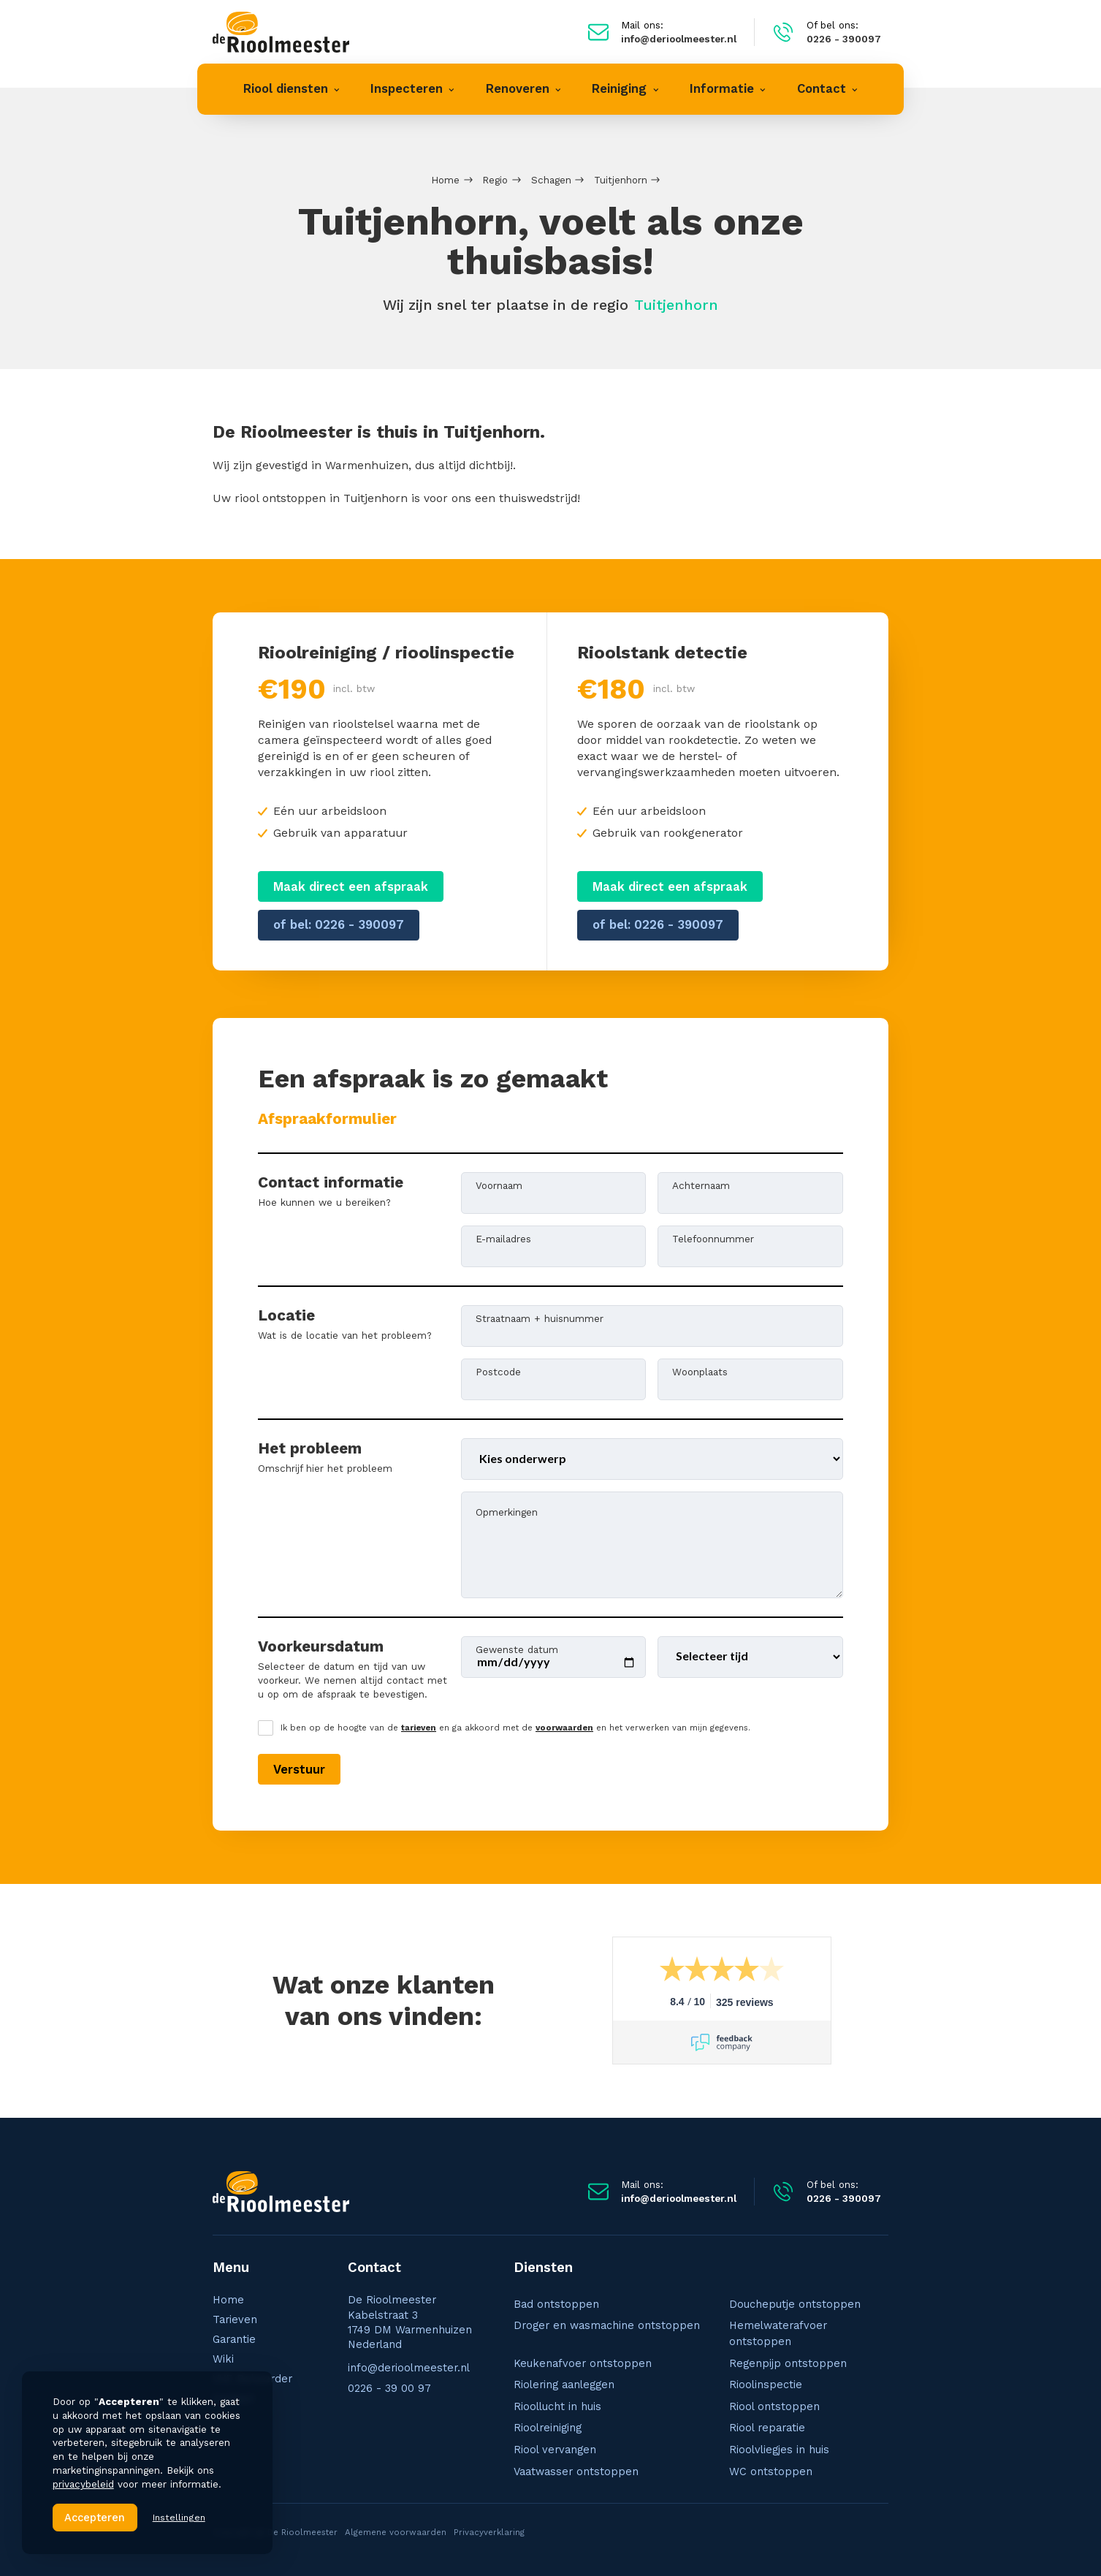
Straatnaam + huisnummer (539, 1317)
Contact (233, 2398)
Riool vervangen (555, 2449)
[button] (291, 89)
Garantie (234, 2339)
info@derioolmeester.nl (409, 2367)
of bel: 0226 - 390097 (338, 925)
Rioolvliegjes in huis (779, 2449)
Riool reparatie (767, 2427)
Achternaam (701, 1184)
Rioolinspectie (765, 2384)
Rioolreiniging (548, 2427)
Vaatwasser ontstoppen (576, 2471)
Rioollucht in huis (557, 2406)
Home (445, 180)
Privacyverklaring (489, 2532)
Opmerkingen (507, 1511)
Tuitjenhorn (620, 180)
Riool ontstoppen (774, 2406)
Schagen (551, 180)
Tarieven (235, 2319)
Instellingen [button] (179, 2517)
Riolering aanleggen (564, 2384)
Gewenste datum (517, 1649)
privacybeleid (83, 2484)
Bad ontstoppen (556, 2304)
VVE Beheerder (252, 2378)
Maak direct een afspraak (350, 887)
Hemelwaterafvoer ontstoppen (778, 2333)
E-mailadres (503, 1238)
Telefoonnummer (713, 1238)
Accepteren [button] (94, 2517)
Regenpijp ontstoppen (788, 2363)
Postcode (498, 1371)
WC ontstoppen (770, 2471)
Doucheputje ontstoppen (795, 2304)
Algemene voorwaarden (395, 2532)
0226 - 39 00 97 (389, 2388)
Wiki (223, 2359)
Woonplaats (700, 1371)
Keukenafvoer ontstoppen (583, 2363)
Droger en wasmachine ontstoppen (607, 2325)
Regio (495, 180)
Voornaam (499, 1184)
